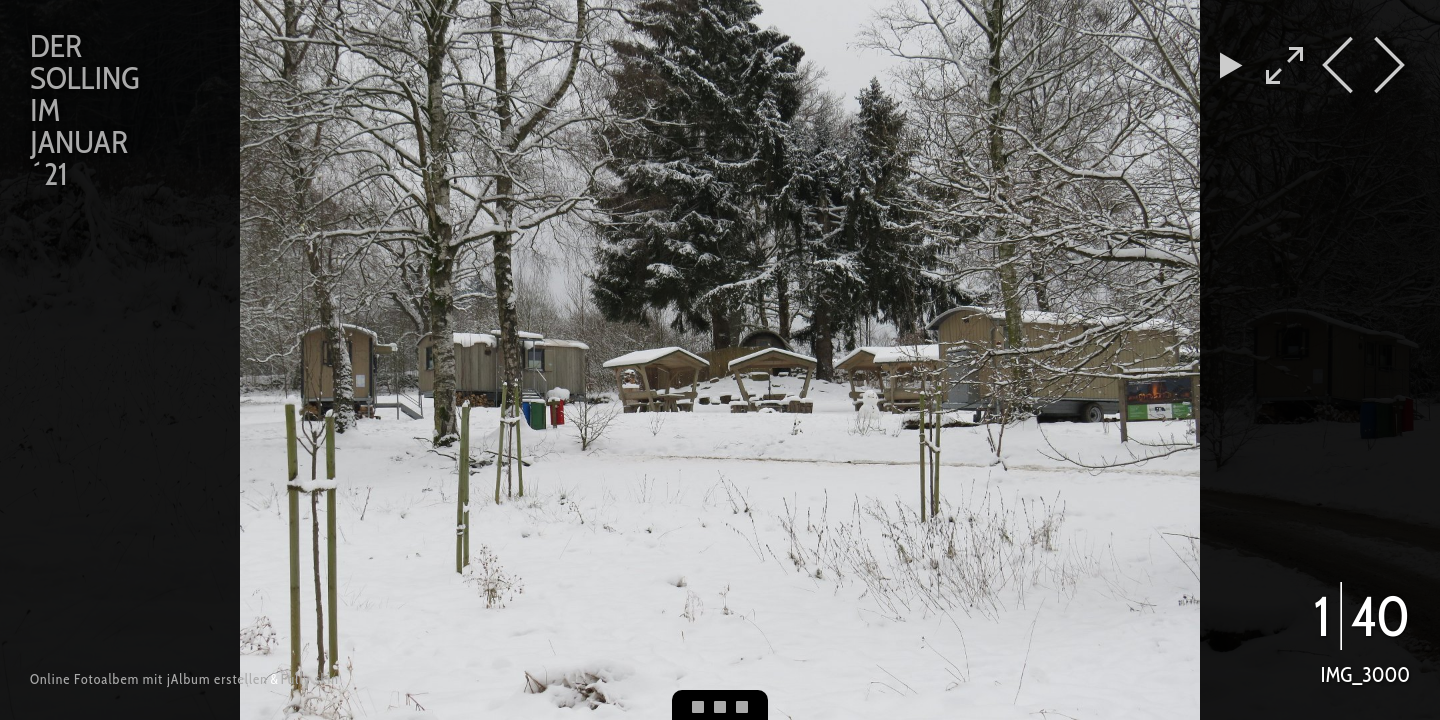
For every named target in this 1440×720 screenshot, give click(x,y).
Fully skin (310, 679)
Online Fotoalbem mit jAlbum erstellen (149, 679)
